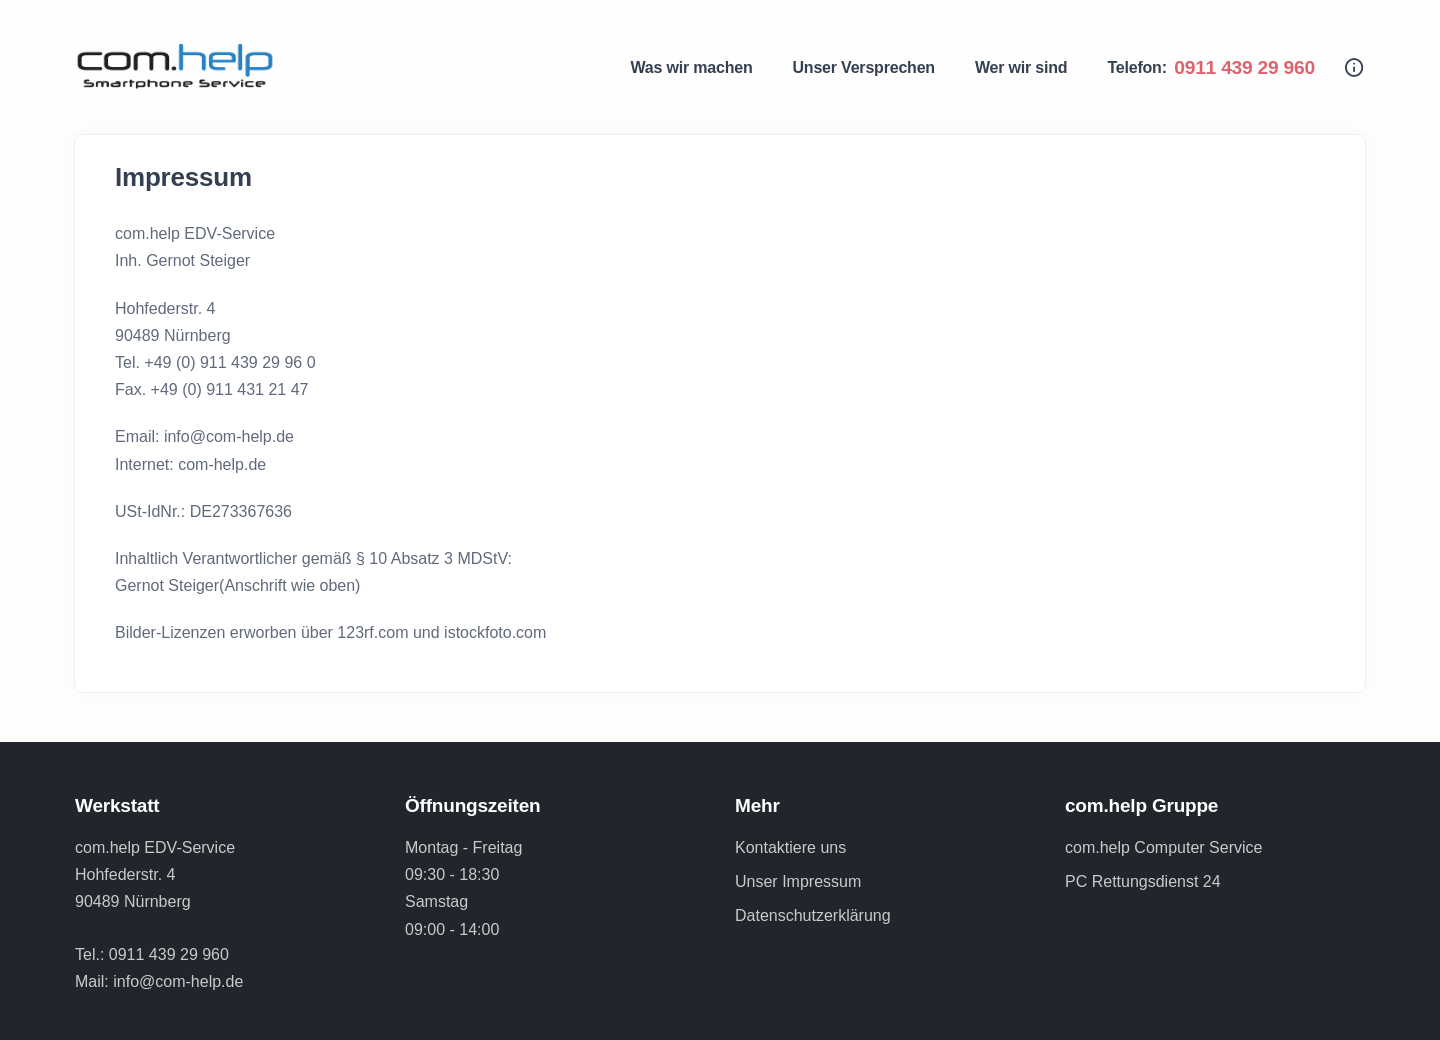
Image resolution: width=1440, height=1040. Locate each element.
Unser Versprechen (863, 67)
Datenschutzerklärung (813, 915)
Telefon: (1211, 67)
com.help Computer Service (1163, 847)
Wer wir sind (1021, 67)
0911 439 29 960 (169, 954)
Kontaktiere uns (790, 847)
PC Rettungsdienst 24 (1143, 881)
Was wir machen (692, 67)
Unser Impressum (798, 881)
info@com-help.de (178, 981)
